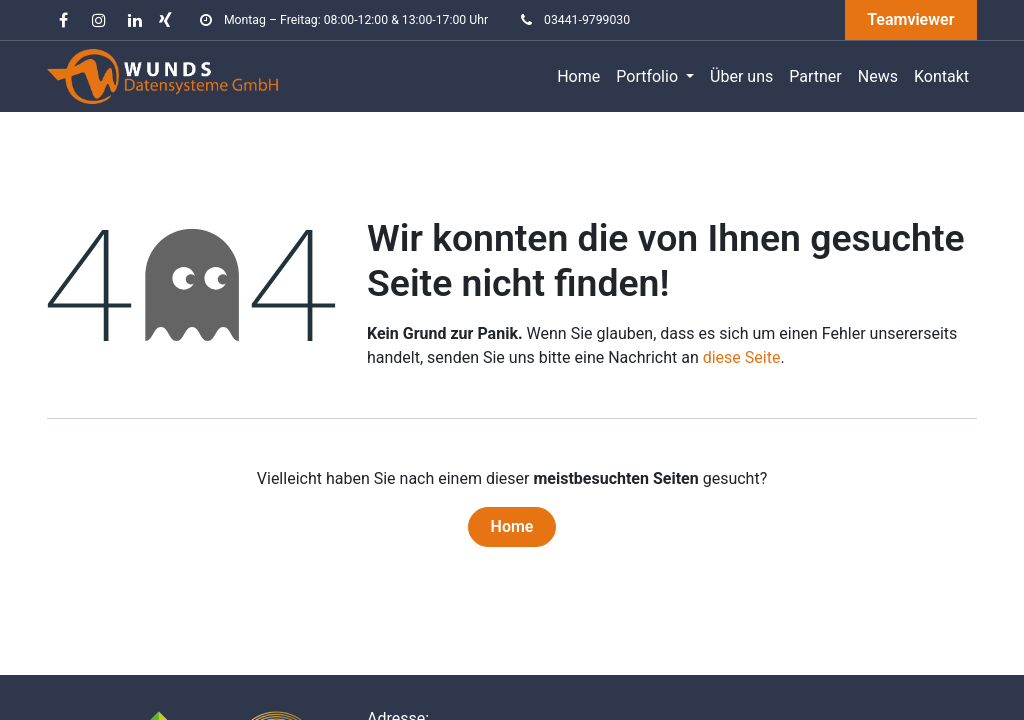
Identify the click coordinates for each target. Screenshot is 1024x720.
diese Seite (742, 357)
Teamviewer (910, 19)
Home (512, 526)
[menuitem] (578, 77)
